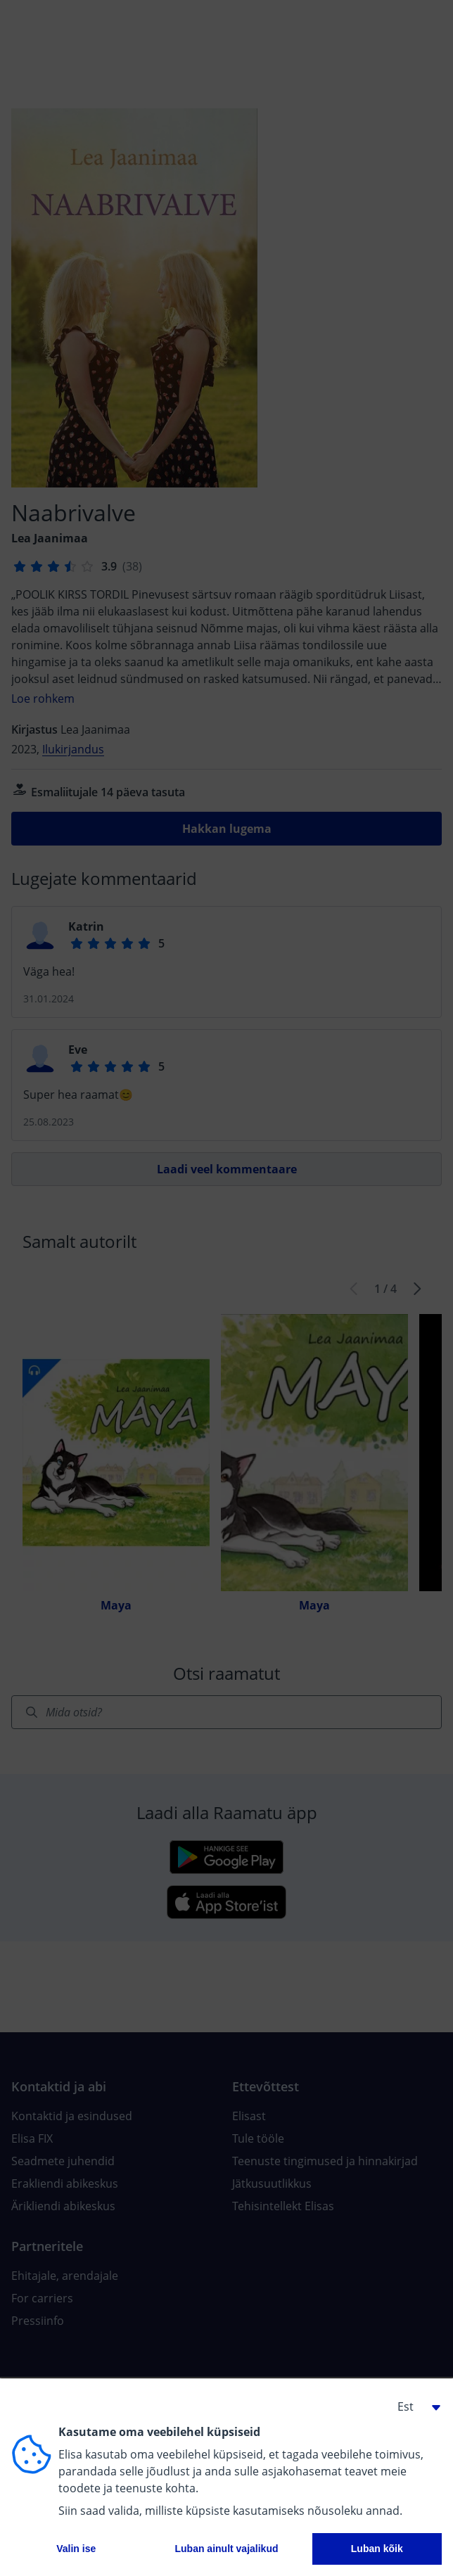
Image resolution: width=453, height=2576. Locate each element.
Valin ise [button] (76, 2548)
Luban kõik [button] (377, 2548)
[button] (413, 2406)
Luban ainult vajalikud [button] (226, 2548)
